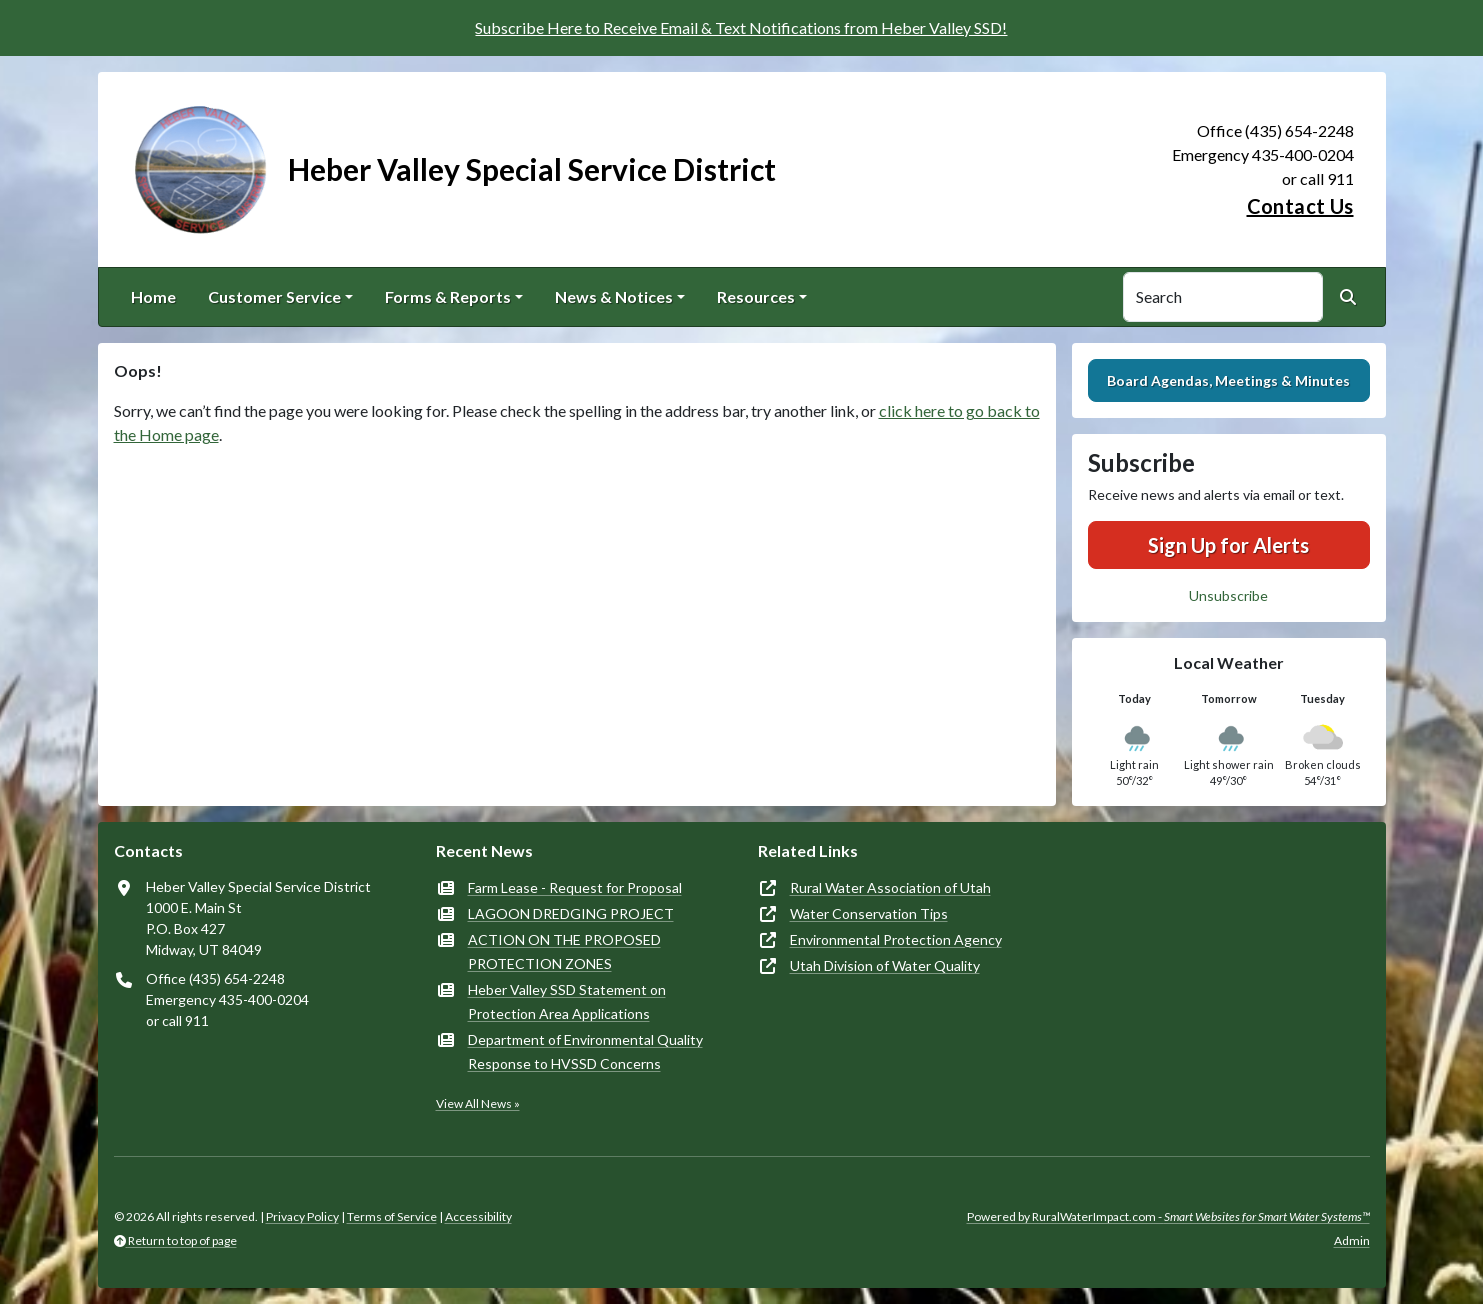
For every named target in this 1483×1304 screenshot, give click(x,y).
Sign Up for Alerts (1228, 545)
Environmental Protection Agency (896, 939)
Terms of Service (392, 1216)
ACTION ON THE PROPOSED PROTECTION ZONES (564, 951)
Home (153, 296)
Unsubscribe (1228, 595)
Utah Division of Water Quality (885, 965)
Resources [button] (756, 296)
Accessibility (478, 1216)
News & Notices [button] (614, 296)
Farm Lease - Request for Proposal (575, 887)
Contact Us (1300, 206)
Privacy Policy (302, 1216)
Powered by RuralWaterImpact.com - (1168, 1216)
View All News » (478, 1103)
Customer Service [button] (274, 296)
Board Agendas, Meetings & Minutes (1228, 380)
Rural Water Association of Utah (890, 887)
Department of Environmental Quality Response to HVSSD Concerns (585, 1051)
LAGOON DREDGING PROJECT (571, 913)
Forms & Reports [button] (448, 296)
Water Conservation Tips (869, 913)
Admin (1352, 1240)
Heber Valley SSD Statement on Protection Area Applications (567, 1001)
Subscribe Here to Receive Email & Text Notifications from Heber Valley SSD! (741, 27)
